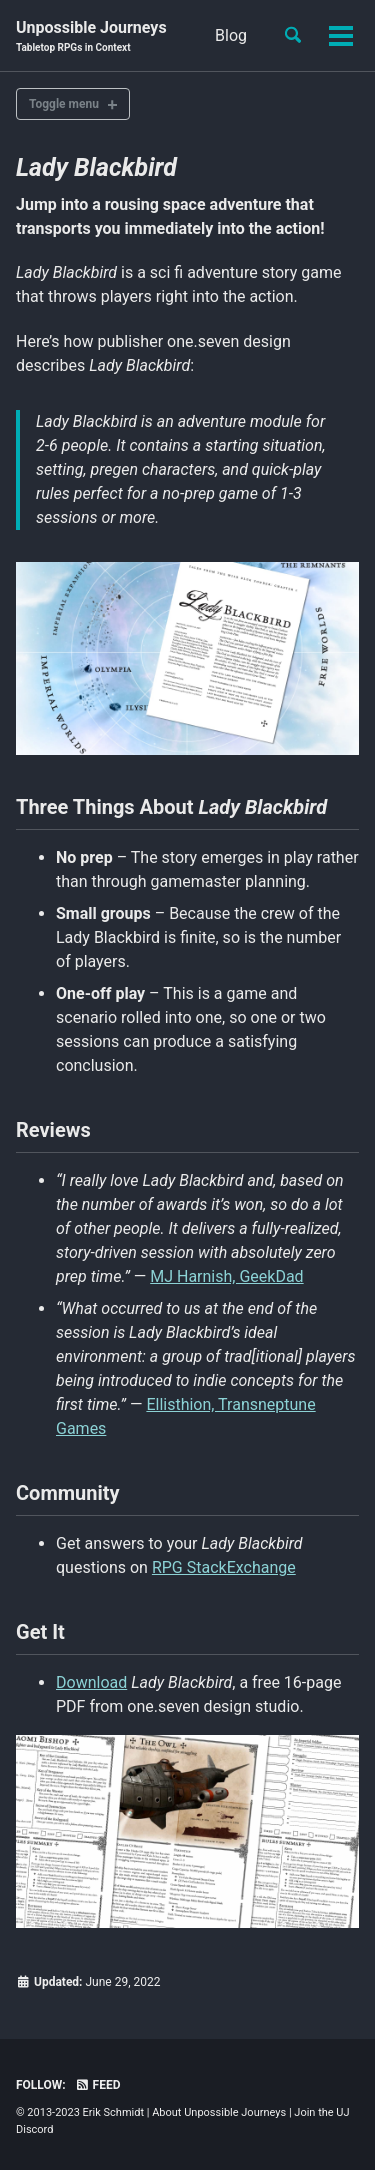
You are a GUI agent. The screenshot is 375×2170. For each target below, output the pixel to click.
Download (91, 1682)
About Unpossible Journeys (219, 2112)
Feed (98, 2085)
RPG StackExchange (224, 1567)
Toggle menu (64, 104)
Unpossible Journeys (91, 36)
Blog (231, 35)
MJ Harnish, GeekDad (226, 1276)
